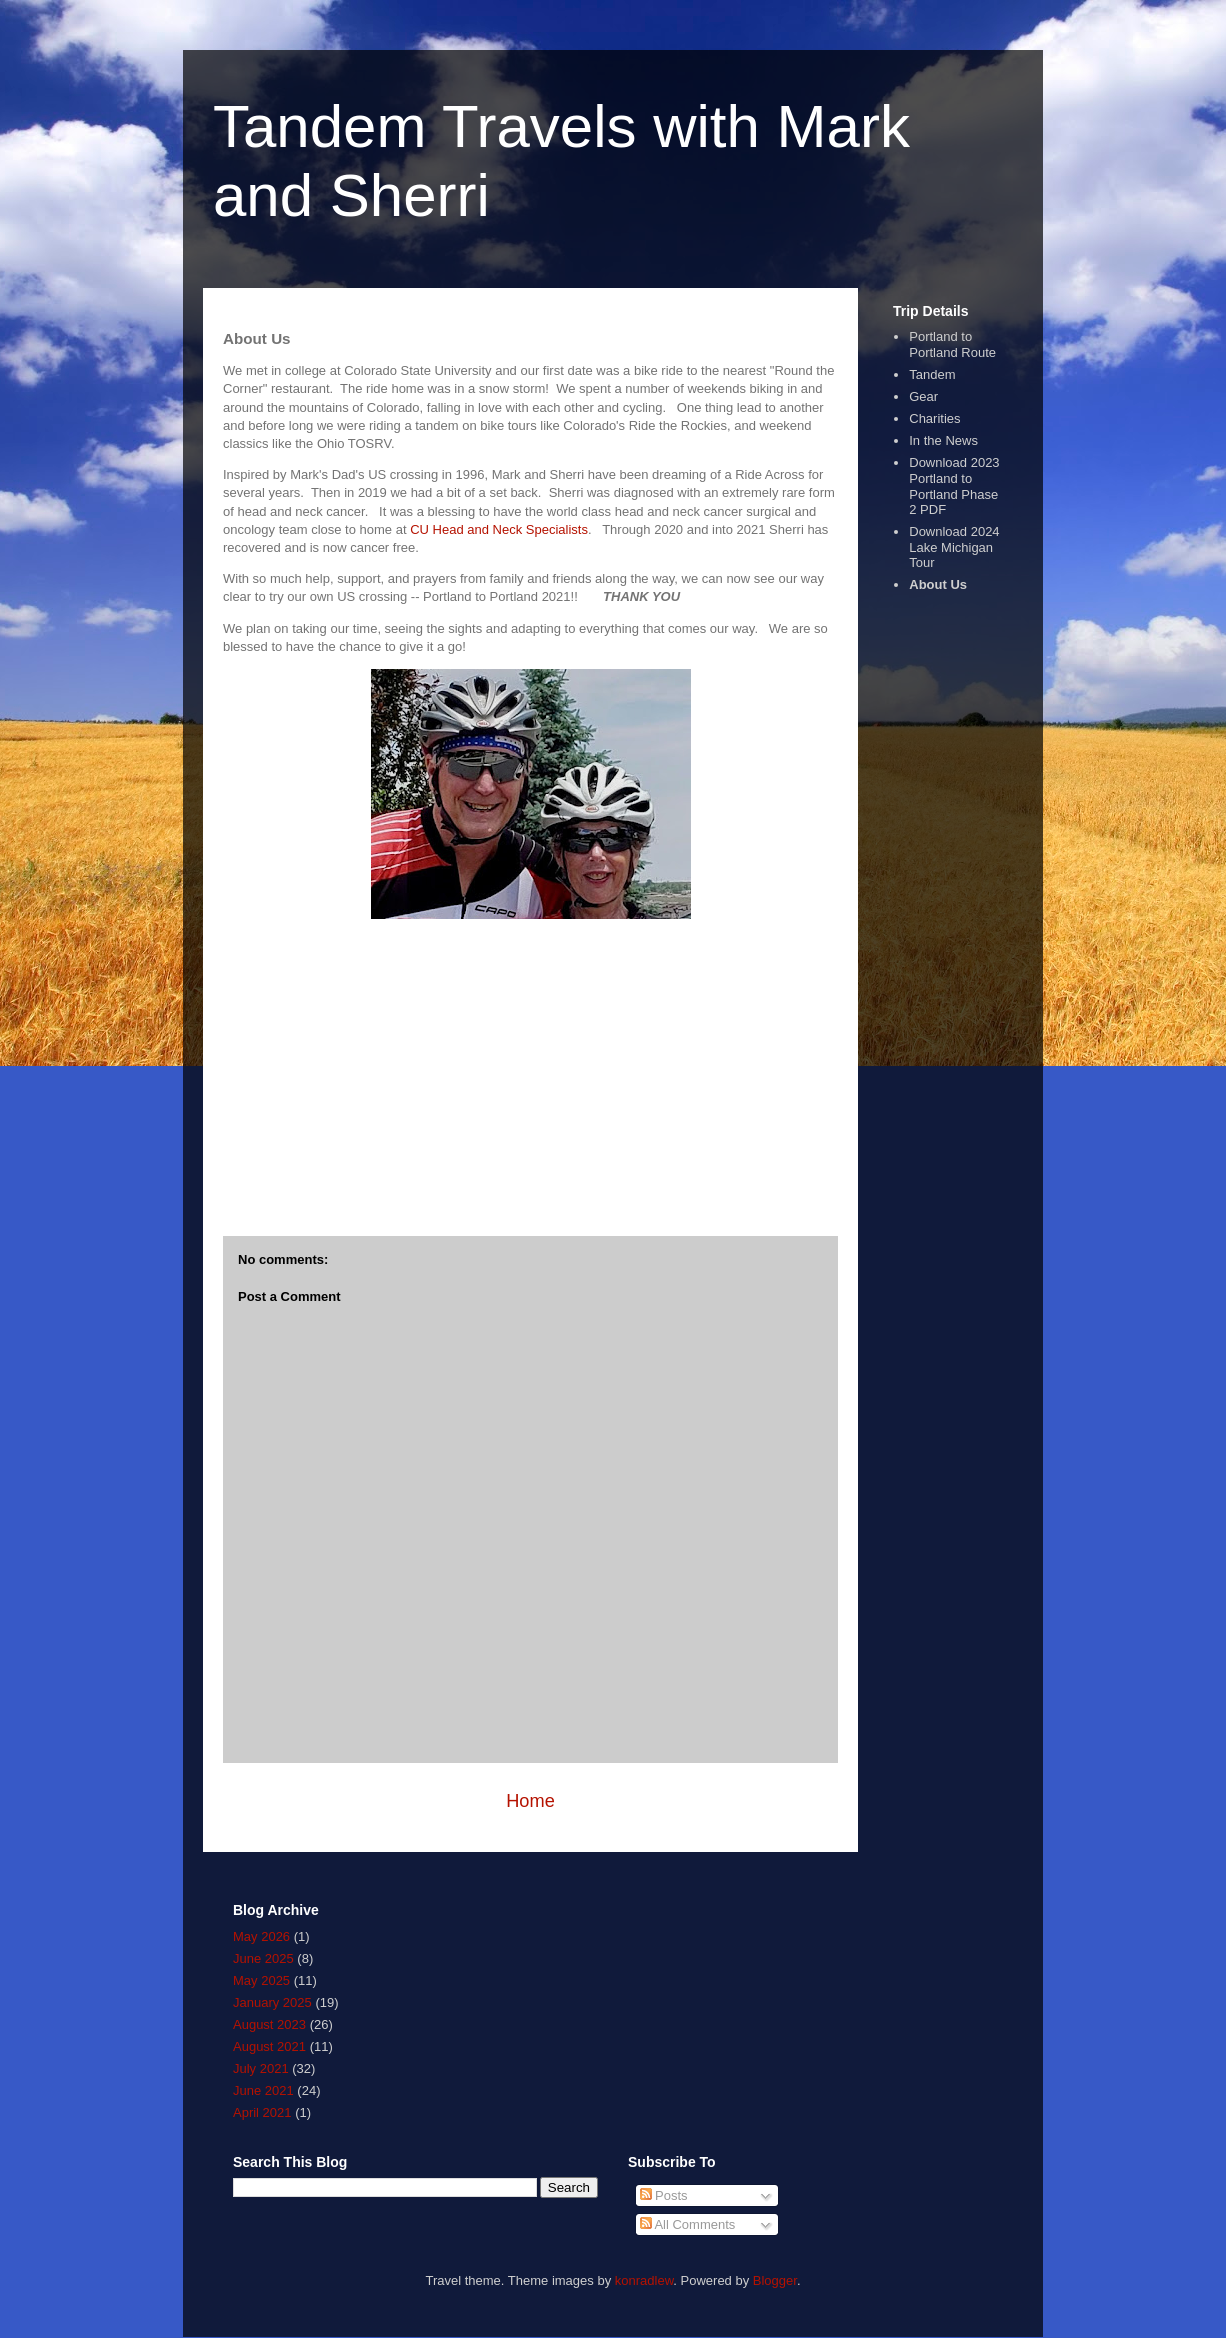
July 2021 (261, 2068)
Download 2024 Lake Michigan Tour (954, 547)
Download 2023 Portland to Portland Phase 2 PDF (954, 486)
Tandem (932, 374)
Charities (934, 418)
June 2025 (263, 1958)
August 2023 (269, 2024)
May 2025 (261, 1980)
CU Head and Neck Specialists (499, 529)
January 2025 (272, 2002)
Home (530, 1801)
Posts (664, 2195)
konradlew (644, 2280)
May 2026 (261, 1936)
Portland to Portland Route (952, 344)
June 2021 (263, 2090)
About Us (938, 584)
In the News (943, 440)
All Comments (688, 2224)
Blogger (775, 2280)
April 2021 (262, 2112)
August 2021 (269, 2046)
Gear (923, 396)
